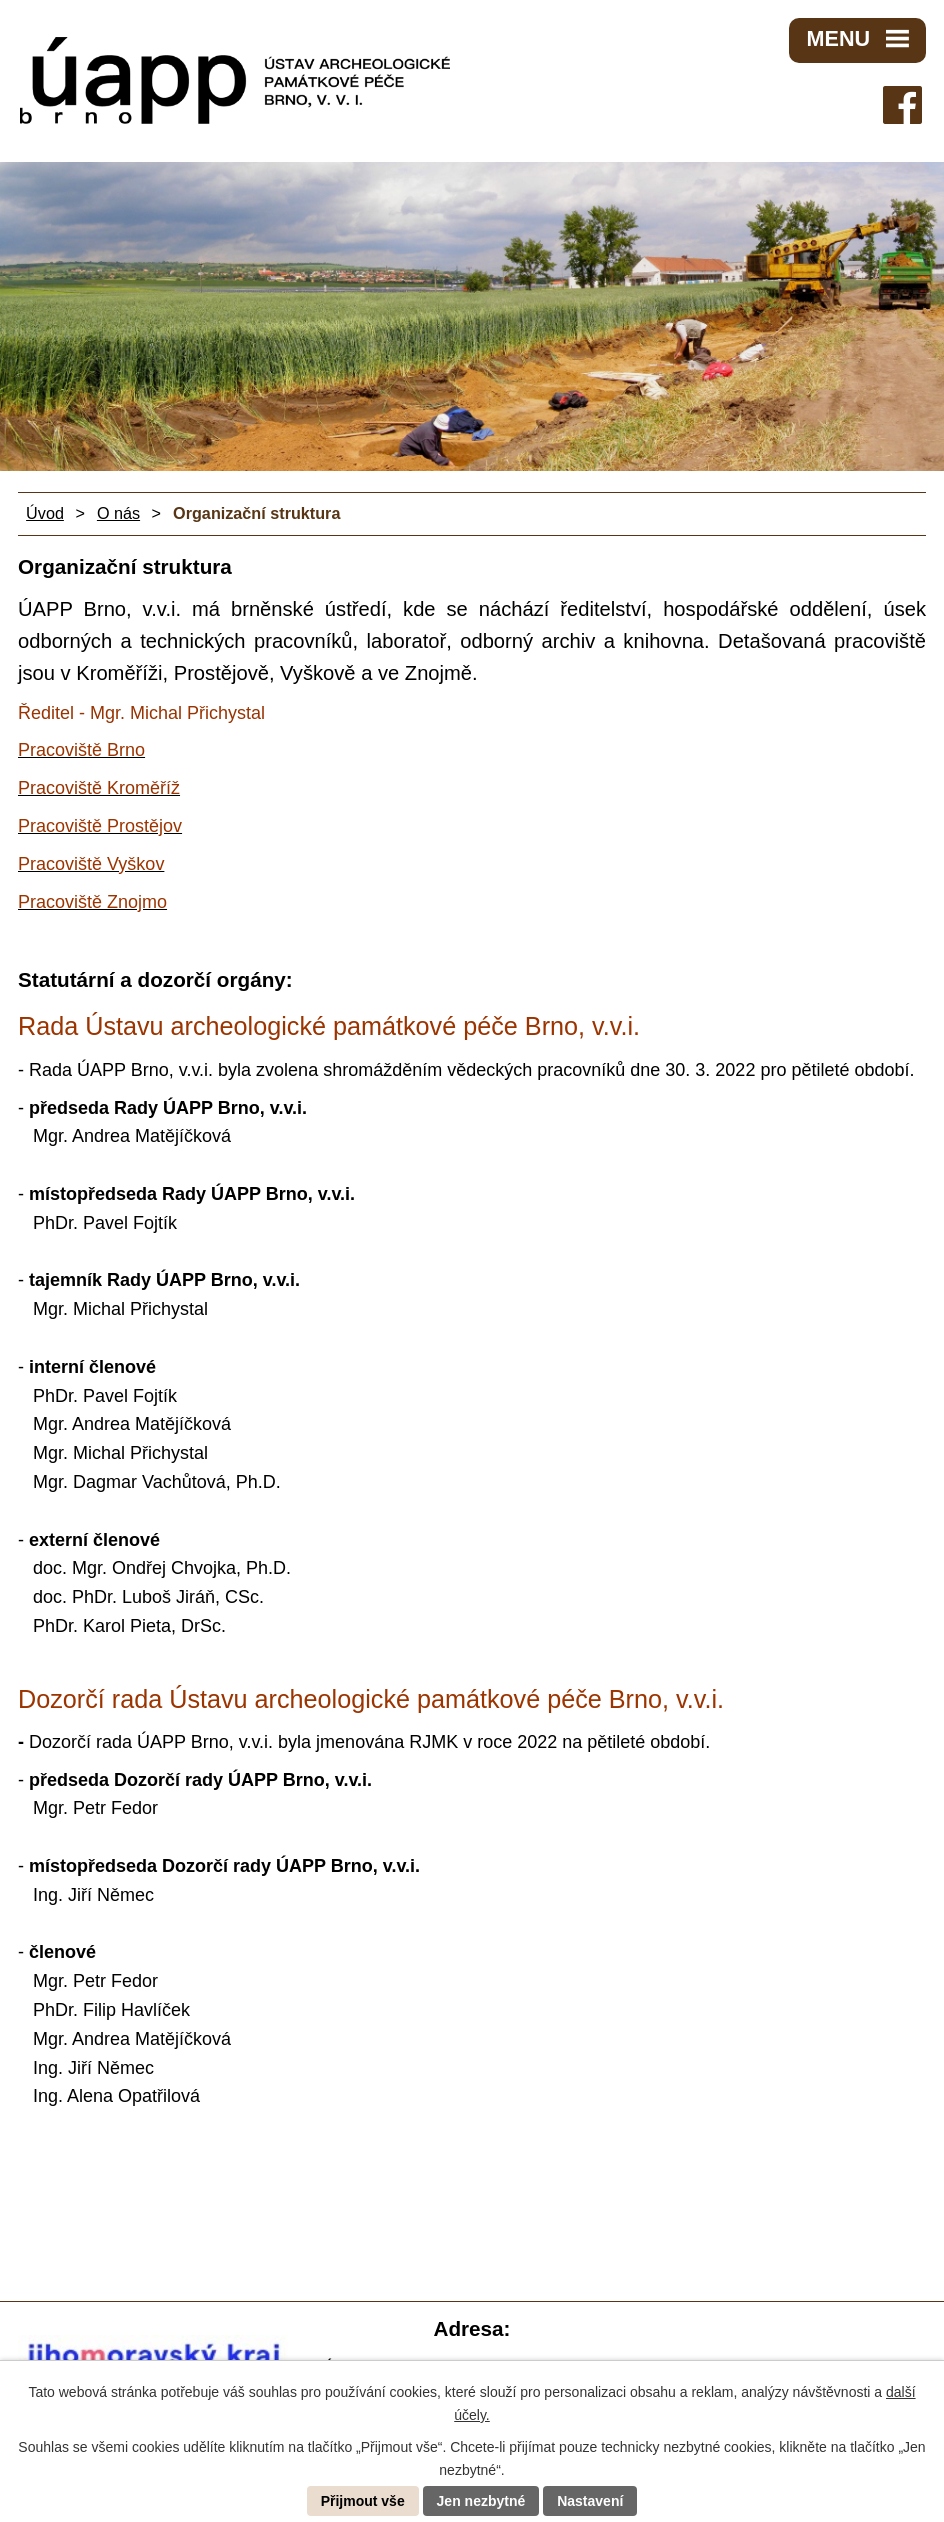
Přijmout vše (363, 2501)
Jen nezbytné (481, 2501)
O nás (118, 513)
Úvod (45, 513)
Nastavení (590, 2501)
